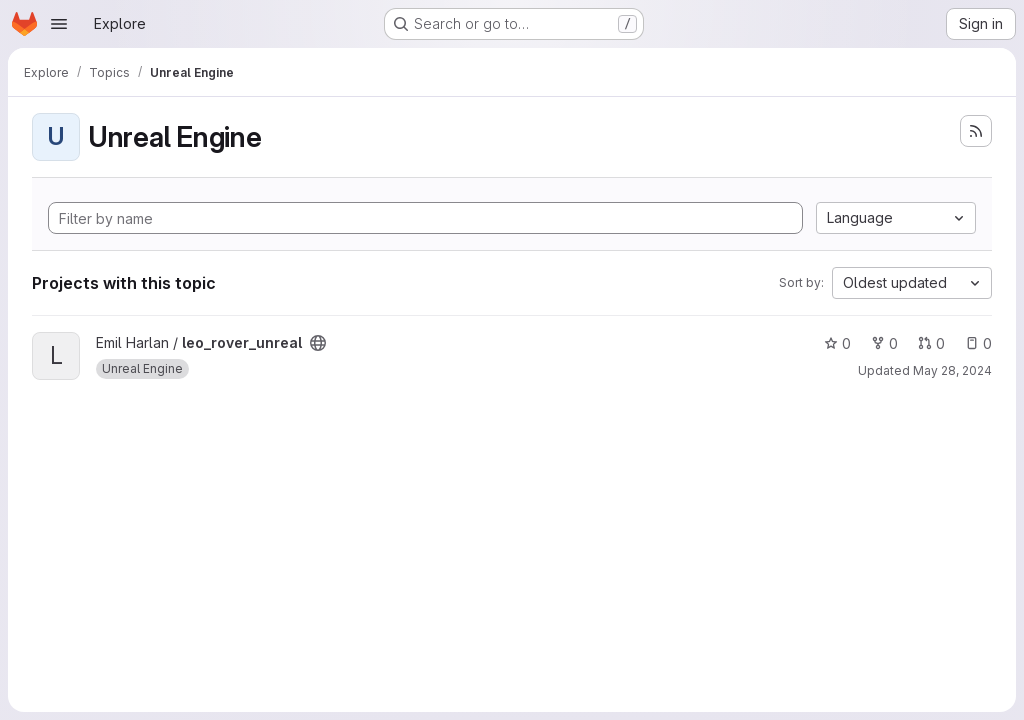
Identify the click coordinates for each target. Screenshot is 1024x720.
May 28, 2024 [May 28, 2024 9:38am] (952, 370)
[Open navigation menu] (59, 24)
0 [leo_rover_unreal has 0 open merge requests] (931, 343)
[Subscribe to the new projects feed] (976, 131)
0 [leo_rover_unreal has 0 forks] (884, 343)
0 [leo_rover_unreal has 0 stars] (837, 343)
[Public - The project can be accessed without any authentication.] (318, 343)
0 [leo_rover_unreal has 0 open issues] (978, 343)
